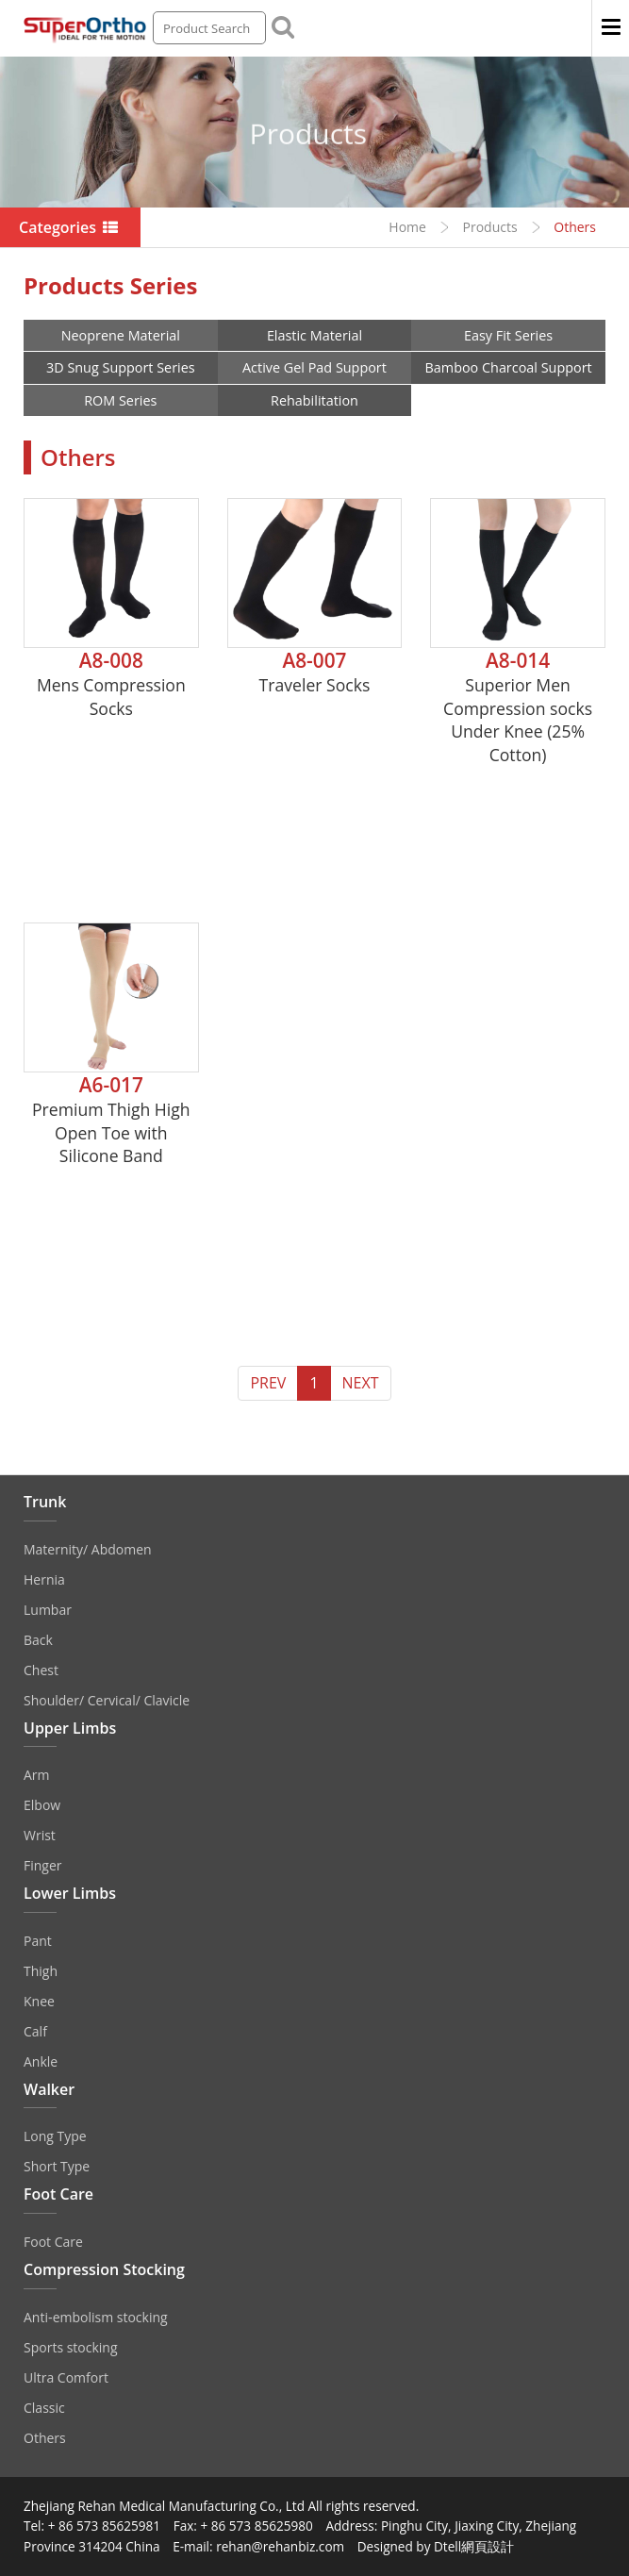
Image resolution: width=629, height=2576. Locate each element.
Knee (39, 2001)
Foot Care (53, 2242)
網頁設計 (487, 2546)
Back (38, 1640)
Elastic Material (314, 335)
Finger (43, 1865)
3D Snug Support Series (120, 367)
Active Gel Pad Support (314, 367)
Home (407, 227)
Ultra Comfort (66, 2377)
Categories (70, 227)
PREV (268, 1382)
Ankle (41, 2061)
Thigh (41, 1971)
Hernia (44, 1579)
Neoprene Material (120, 335)
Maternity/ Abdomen (88, 1549)
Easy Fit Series (508, 335)
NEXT (360, 1382)
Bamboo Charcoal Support (508, 367)
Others (45, 2438)
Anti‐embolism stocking (96, 2317)
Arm (37, 1775)
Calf (35, 2031)
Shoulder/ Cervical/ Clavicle (107, 1700)
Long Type (55, 2136)
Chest (41, 1670)
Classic (44, 2408)
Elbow (42, 1805)
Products (490, 227)
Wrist (40, 1835)
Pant (38, 1941)
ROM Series (120, 400)
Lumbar (48, 1610)
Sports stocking (71, 2347)
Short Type (57, 2166)
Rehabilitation (314, 400)
